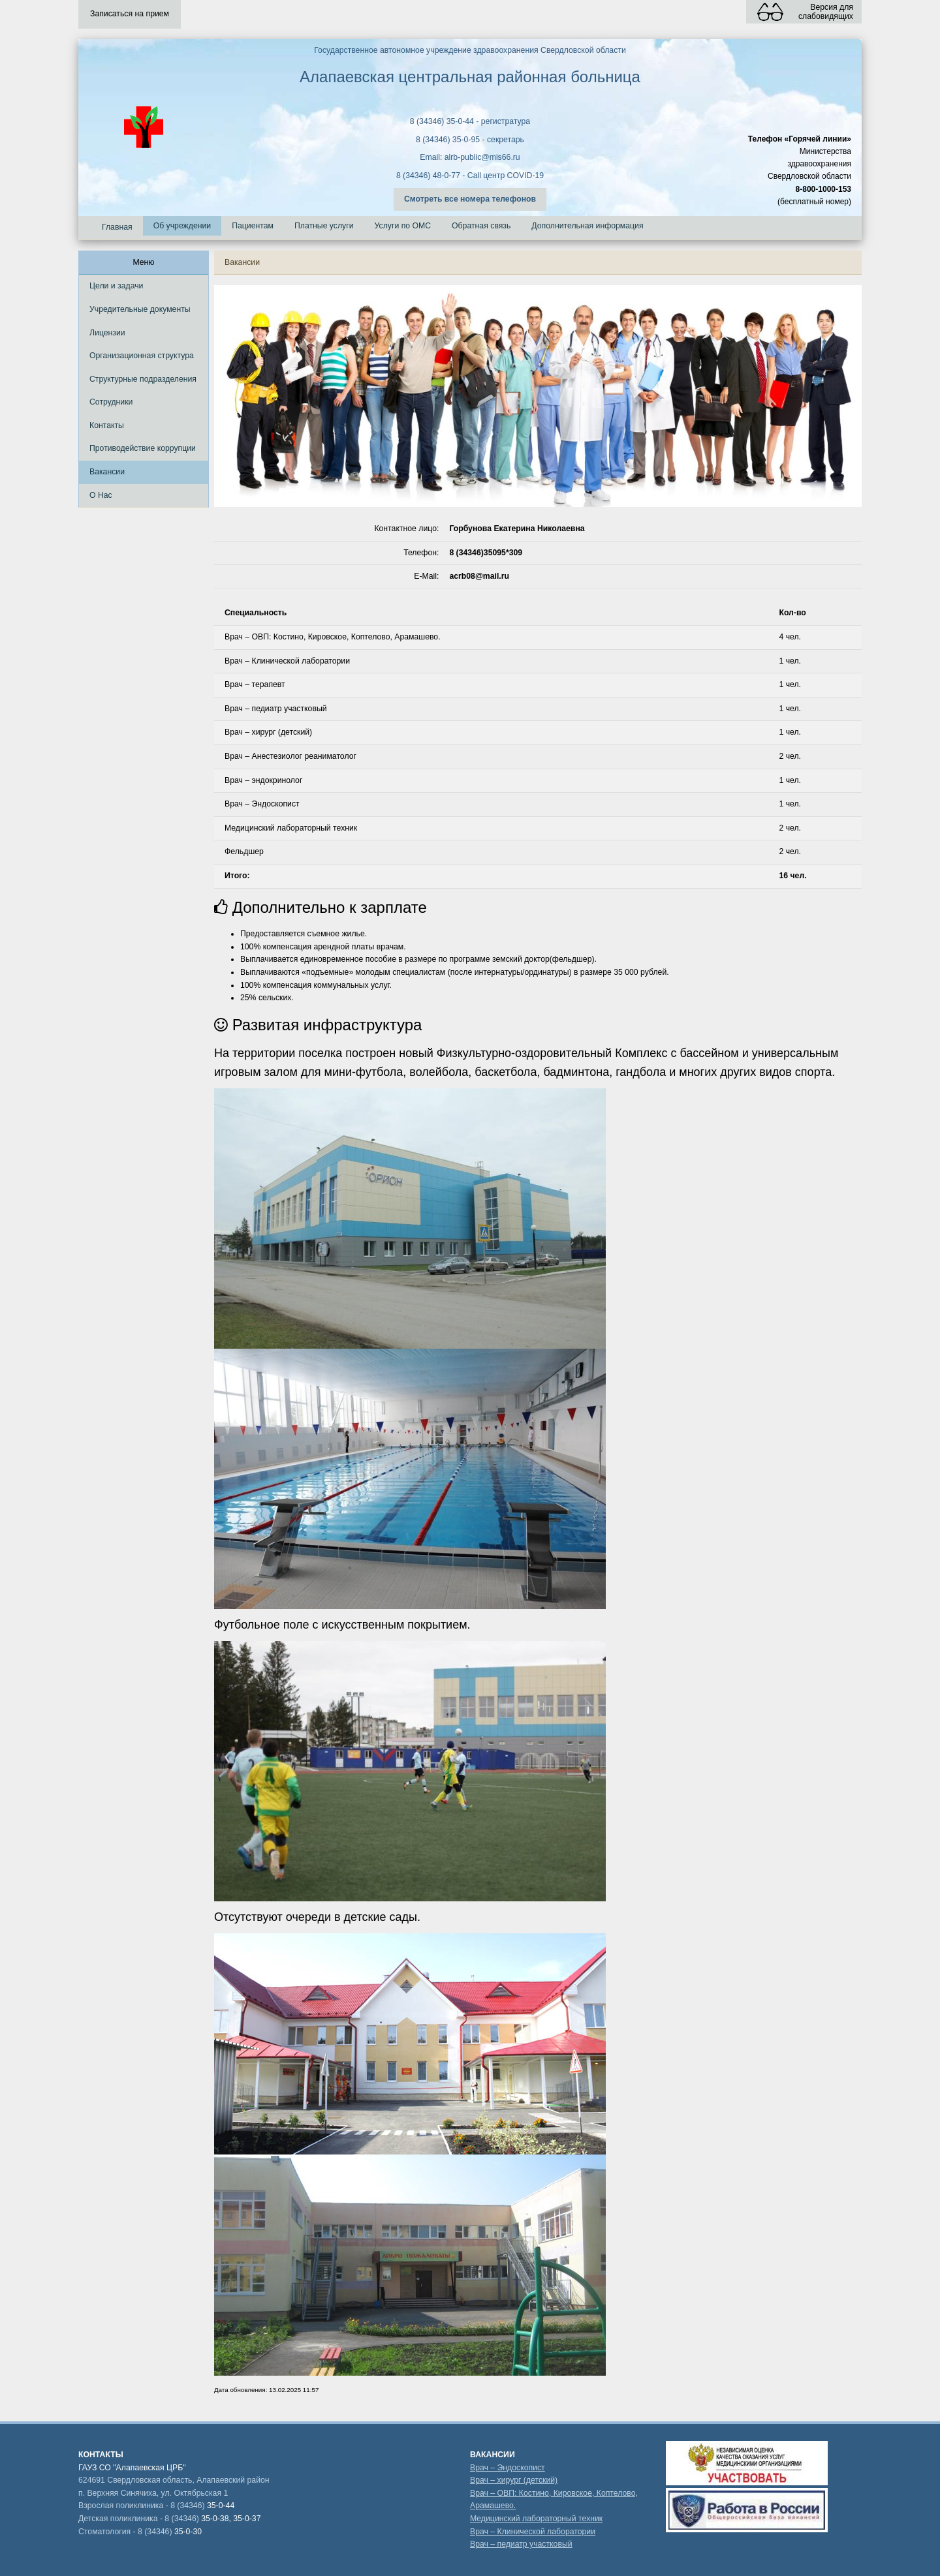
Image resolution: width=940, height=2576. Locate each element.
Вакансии (107, 471)
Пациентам (253, 225)
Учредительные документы (140, 309)
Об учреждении (182, 225)
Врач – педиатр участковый (521, 2544)
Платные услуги (324, 225)
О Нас (100, 495)
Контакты (106, 425)
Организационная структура (141, 355)
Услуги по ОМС (403, 225)
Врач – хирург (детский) (513, 2480)
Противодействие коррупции (142, 448)
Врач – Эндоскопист (507, 2467)
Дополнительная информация (587, 225)
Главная (117, 227)
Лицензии (107, 332)
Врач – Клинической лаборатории (532, 2531)
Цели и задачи (116, 285)
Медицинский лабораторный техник (536, 2518)
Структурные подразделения (142, 379)
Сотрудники (111, 401)
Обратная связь (481, 225)
